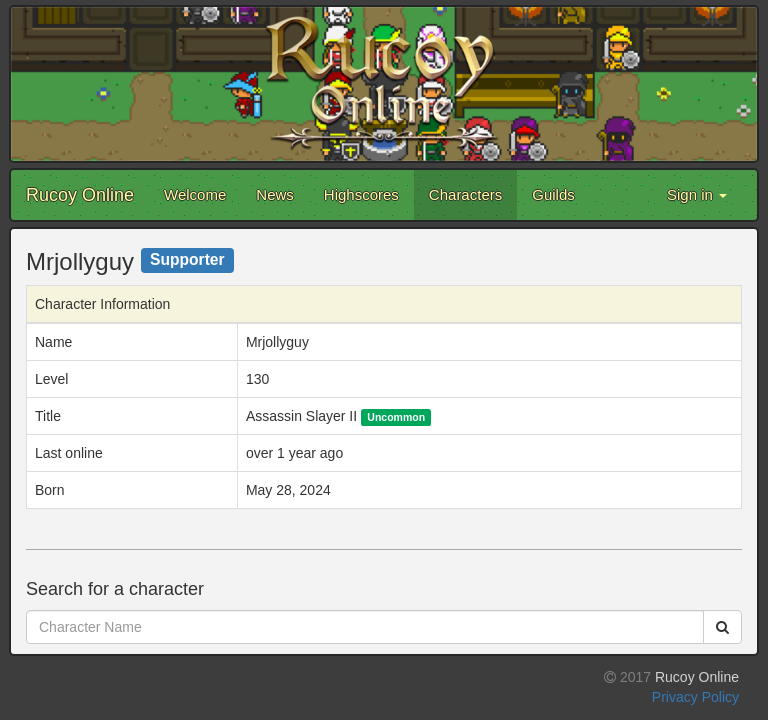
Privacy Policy (695, 697)
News (275, 194)
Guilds (553, 194)
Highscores (361, 194)
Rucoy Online (80, 195)
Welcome (195, 194)
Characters (465, 194)
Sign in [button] (697, 194)
